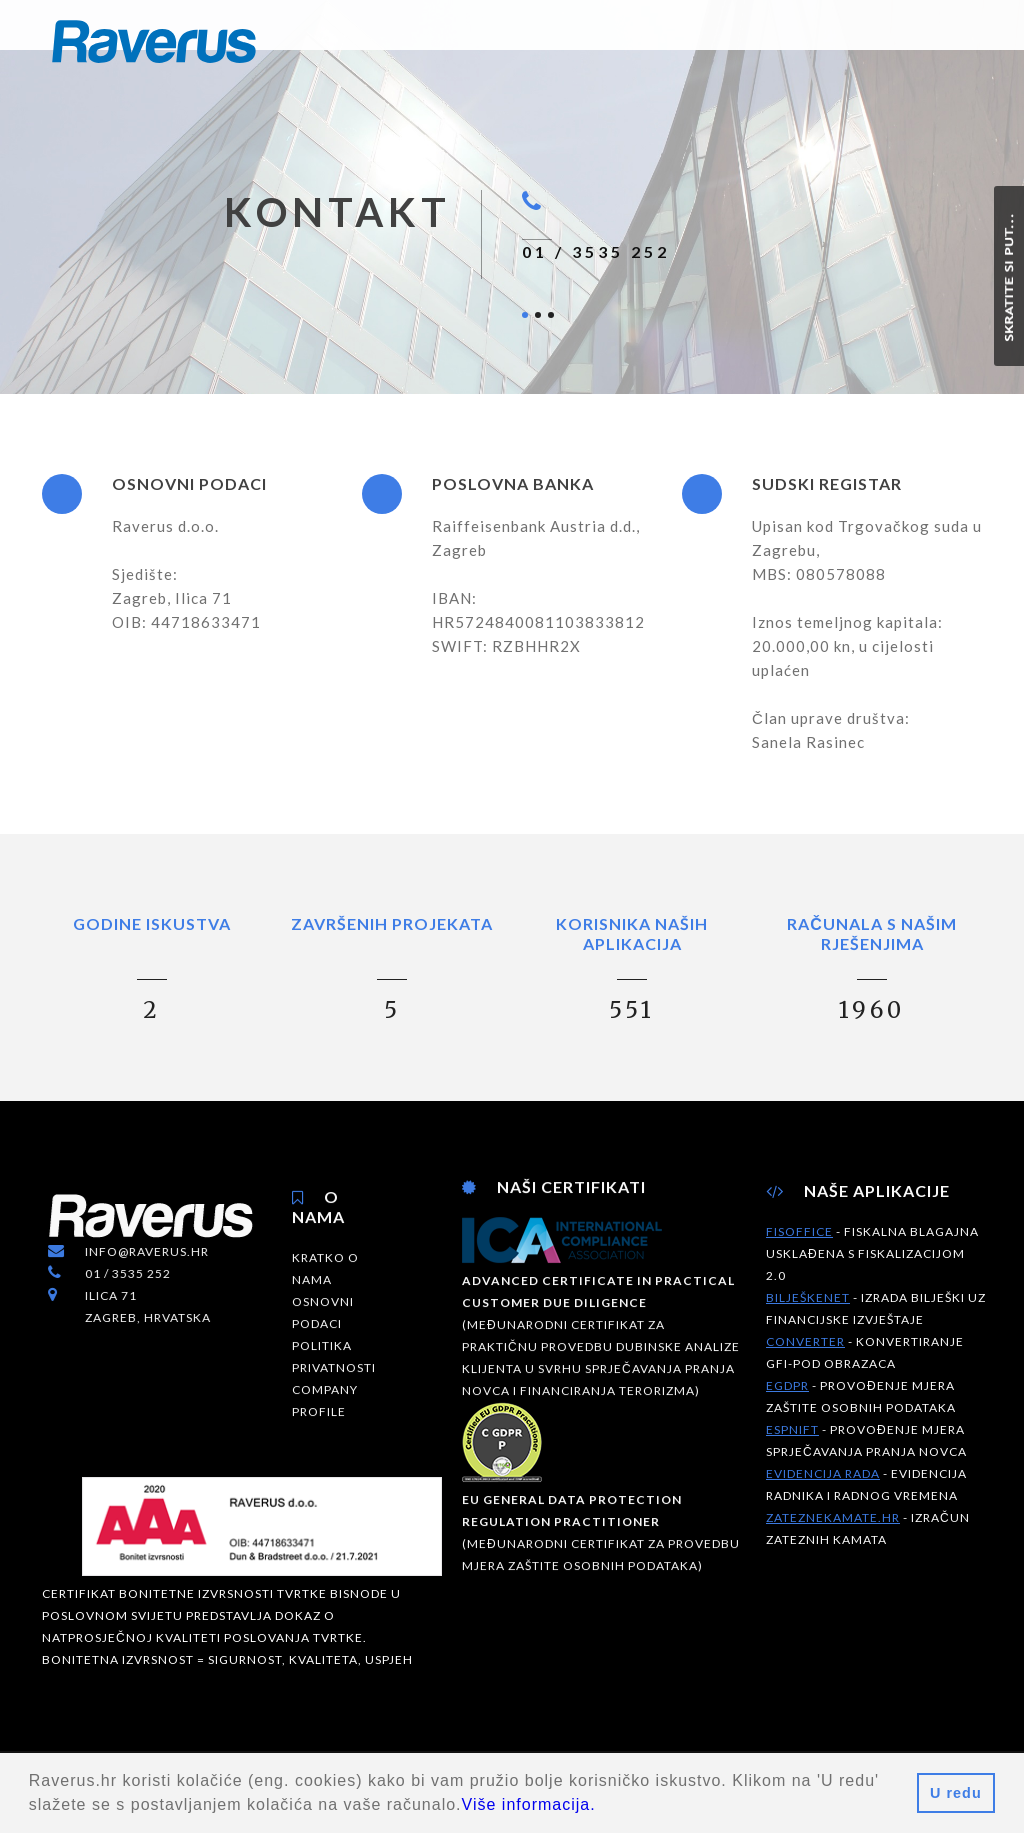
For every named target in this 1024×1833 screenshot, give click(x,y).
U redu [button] (956, 1793)
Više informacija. (529, 1804)
